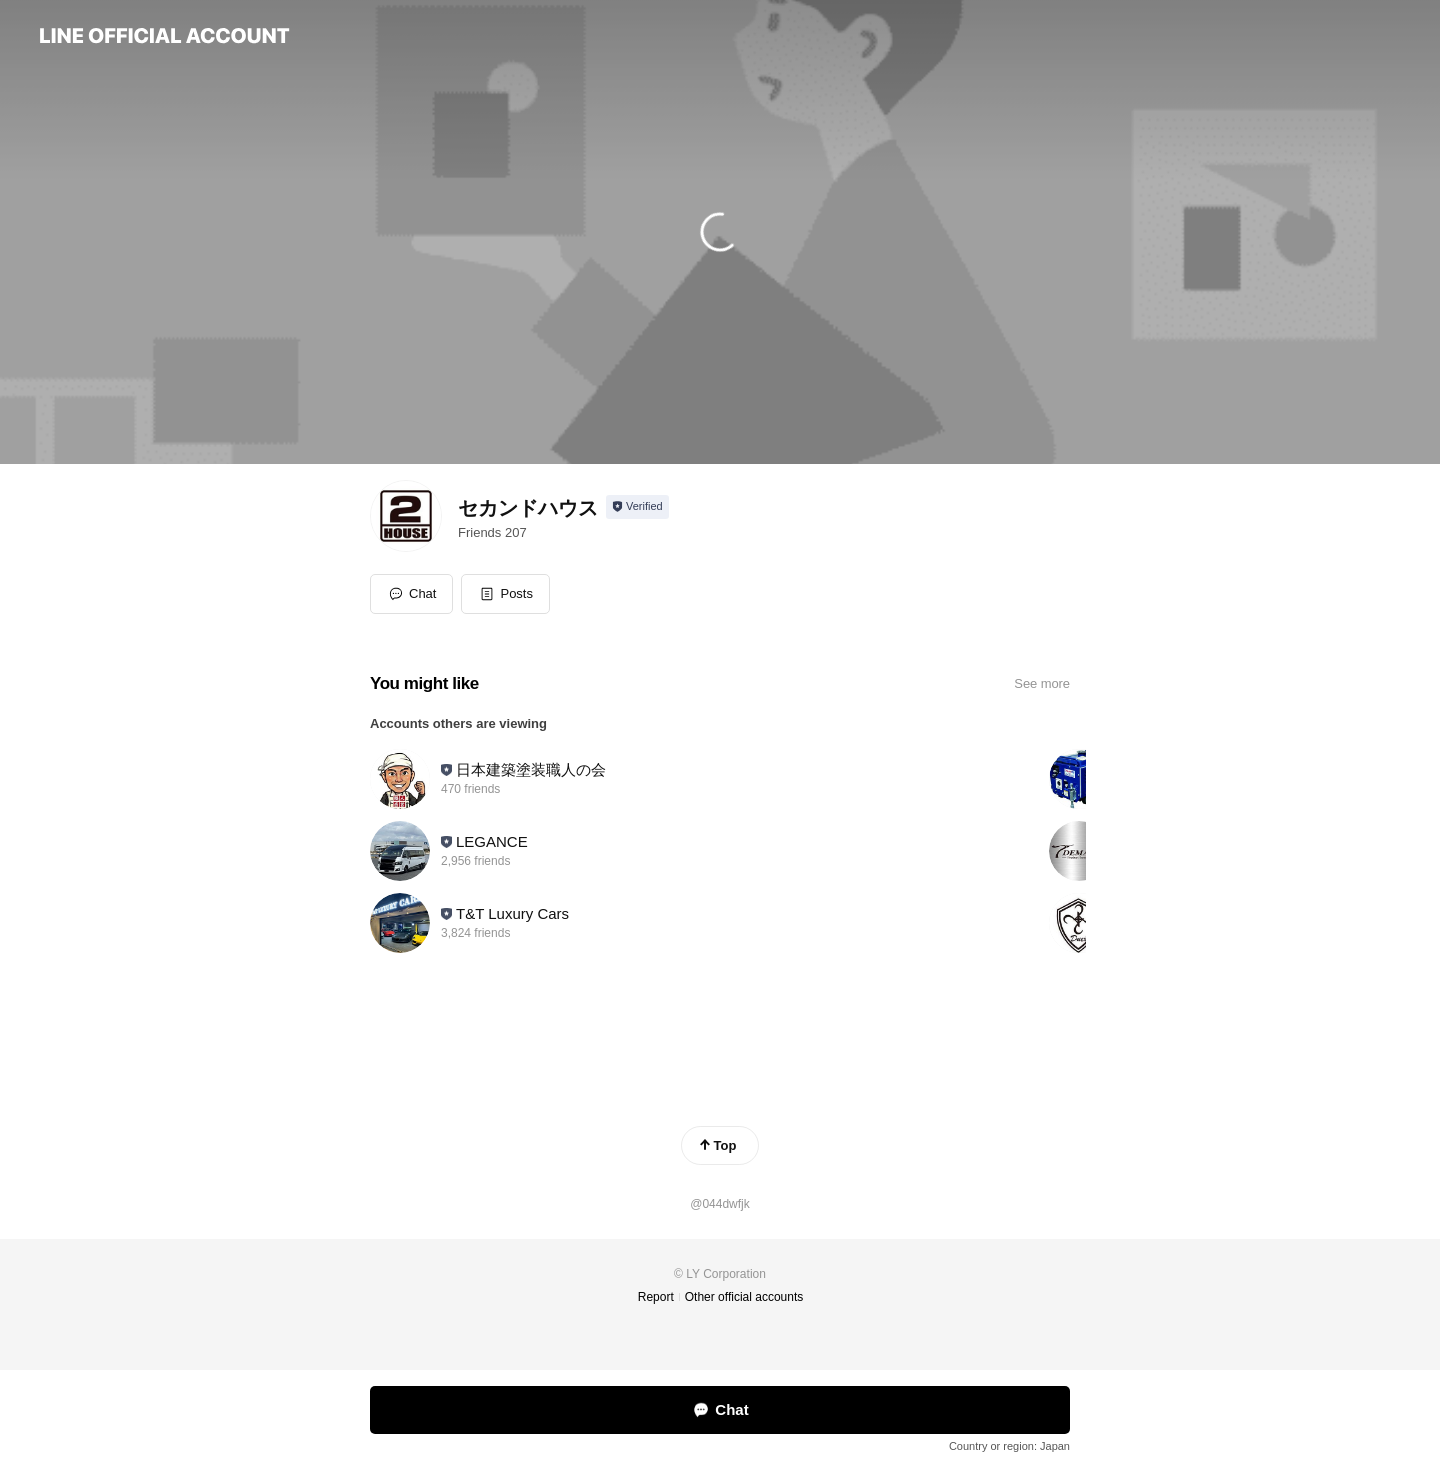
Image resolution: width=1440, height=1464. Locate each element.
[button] (505, 594)
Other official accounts (744, 1297)
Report (656, 1297)
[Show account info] (637, 507)
